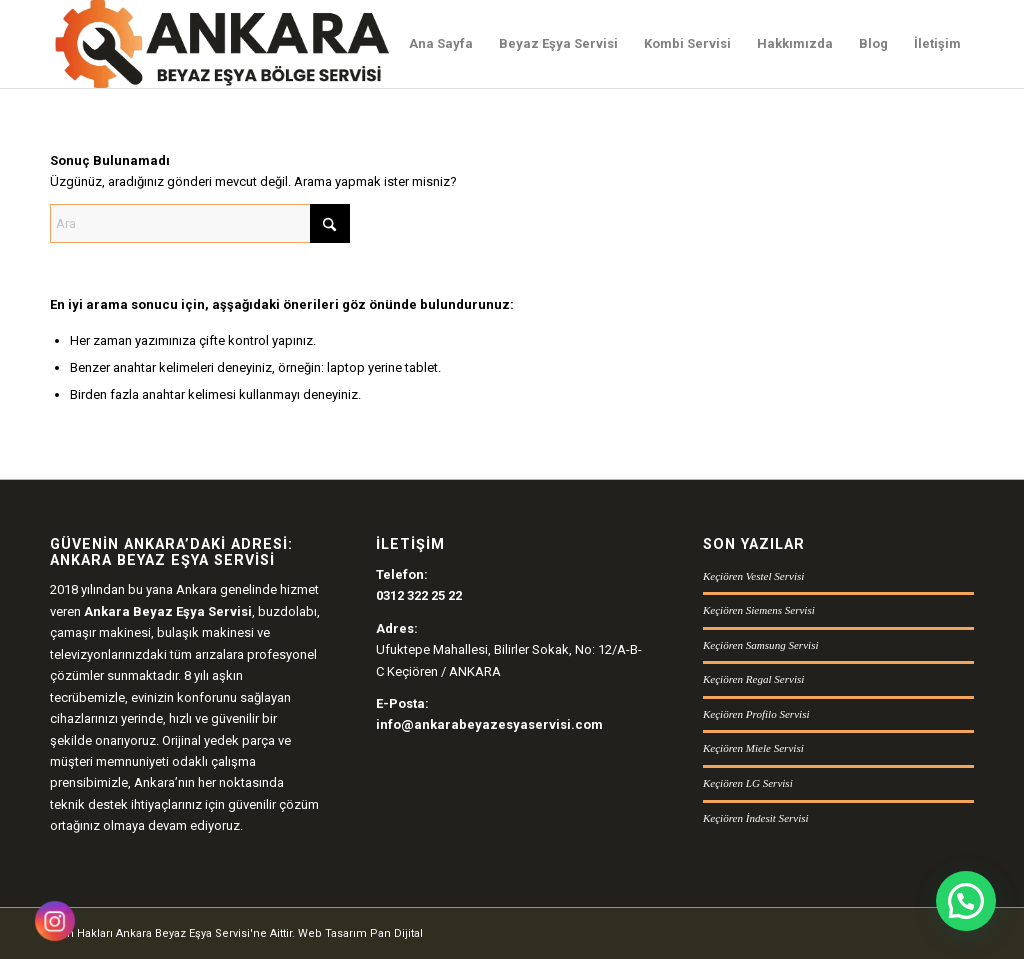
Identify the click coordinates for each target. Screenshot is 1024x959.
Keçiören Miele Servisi (753, 748)
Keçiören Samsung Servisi (761, 645)
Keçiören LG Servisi (748, 783)
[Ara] (200, 223)
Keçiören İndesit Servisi (756, 818)
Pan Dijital (396, 933)
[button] (966, 901)
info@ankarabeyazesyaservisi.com (489, 724)
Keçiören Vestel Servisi (753, 576)
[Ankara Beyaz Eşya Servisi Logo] (221, 44)
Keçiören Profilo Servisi (756, 714)
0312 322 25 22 (419, 595)
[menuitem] (441, 44)
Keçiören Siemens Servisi (759, 610)
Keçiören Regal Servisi (753, 679)
